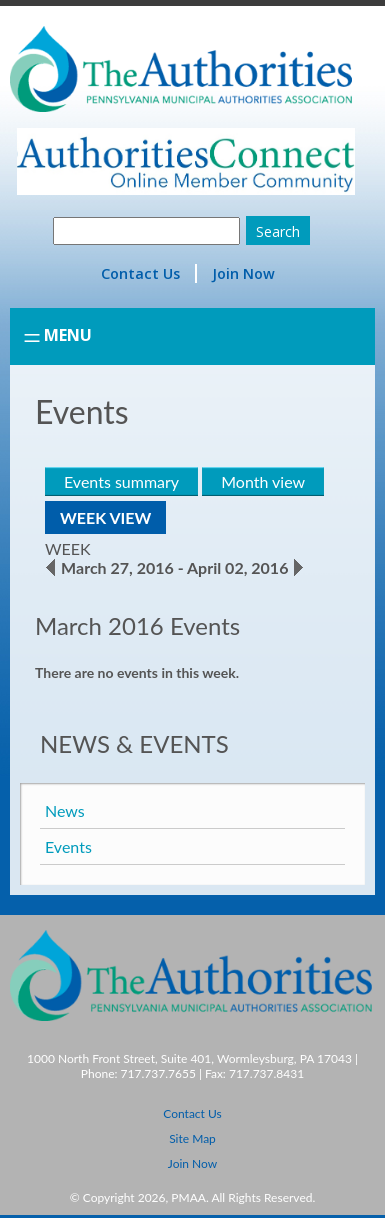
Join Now (243, 273)
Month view (263, 481)
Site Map (192, 1138)
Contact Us (140, 273)
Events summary (121, 481)
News (65, 810)
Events (68, 846)
